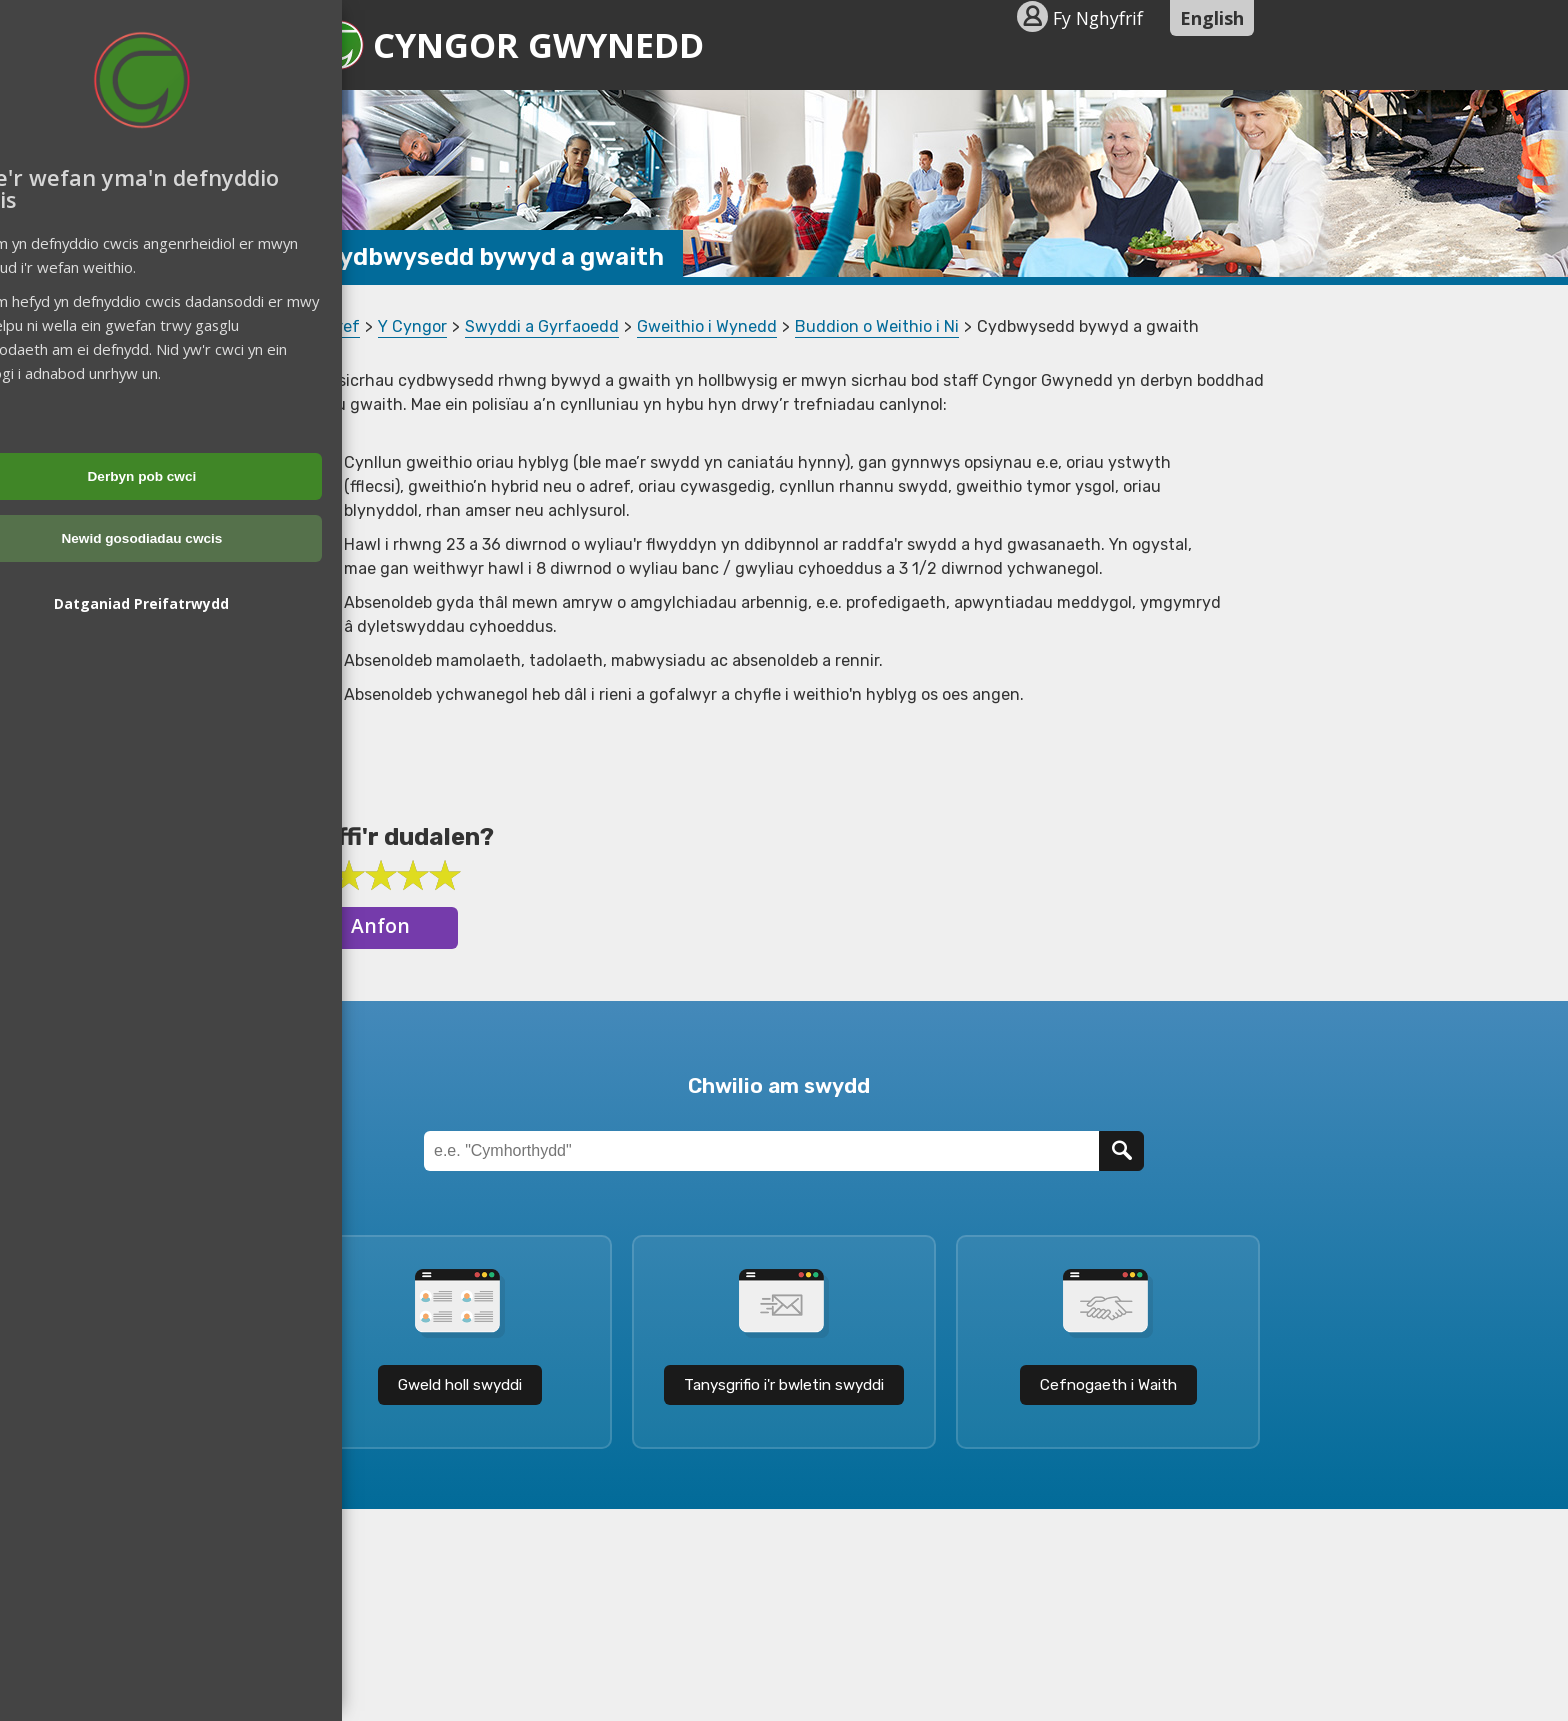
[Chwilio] (1121, 1151)
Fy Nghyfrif (1098, 18)
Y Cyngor (412, 326)
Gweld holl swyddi (460, 1385)
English (1212, 18)
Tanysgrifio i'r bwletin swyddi (784, 1385)
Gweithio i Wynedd (707, 326)
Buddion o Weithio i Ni (877, 326)
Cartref (332, 326)
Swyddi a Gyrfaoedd (542, 326)
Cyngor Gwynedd (509, 44)
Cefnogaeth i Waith (1108, 1385)
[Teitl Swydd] (761, 1151)
